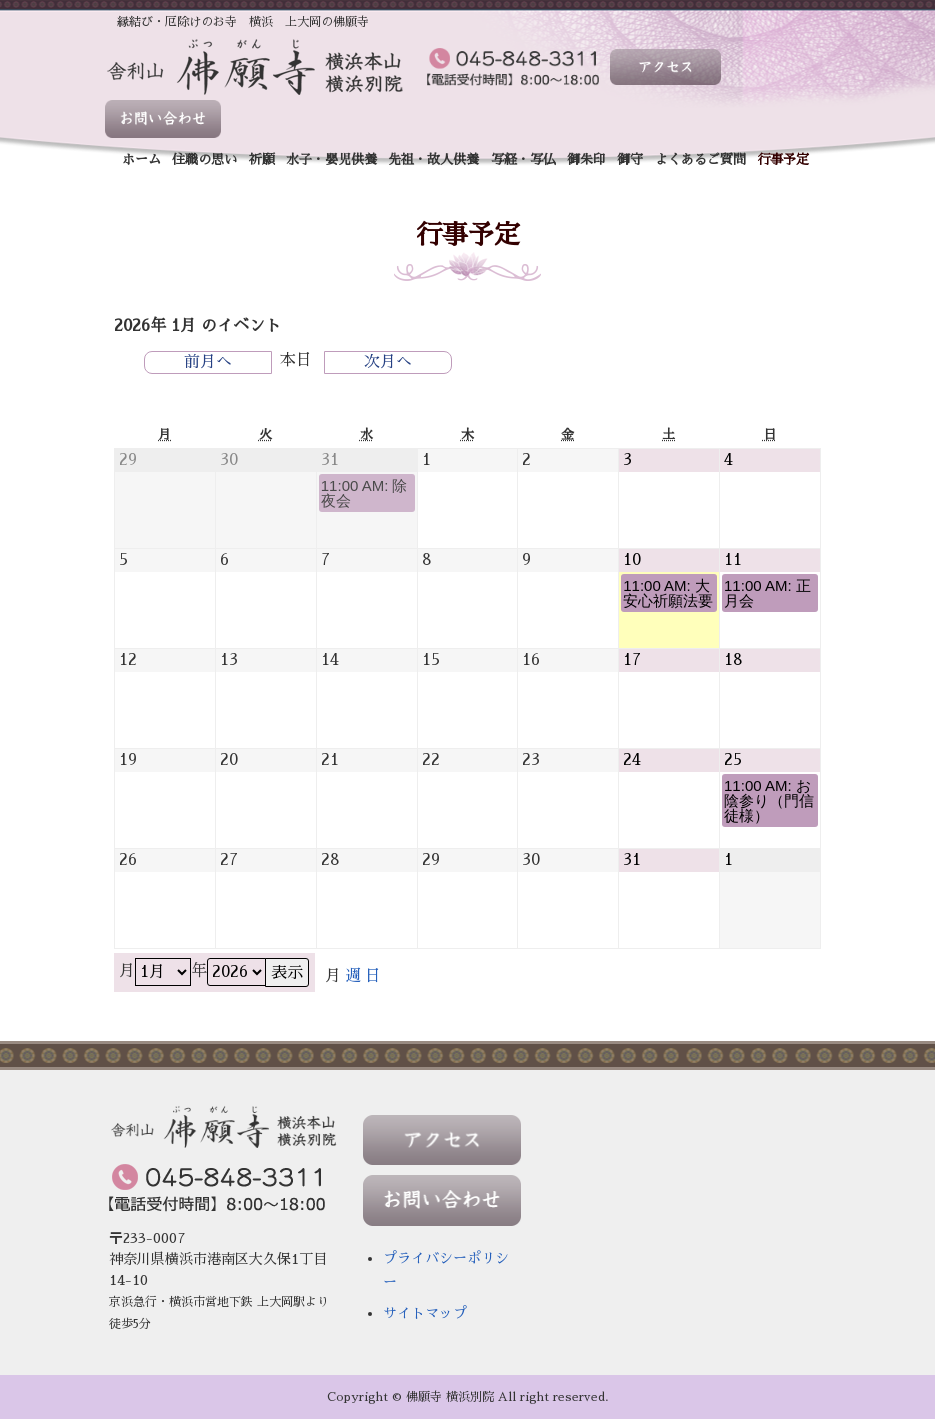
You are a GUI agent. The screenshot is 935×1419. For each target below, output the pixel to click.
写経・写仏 (523, 159)
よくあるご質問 (700, 159)
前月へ (208, 362)
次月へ (388, 362)
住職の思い (204, 159)
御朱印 (586, 159)
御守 (630, 159)
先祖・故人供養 (433, 159)
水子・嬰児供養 (331, 159)
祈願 (262, 159)
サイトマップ (425, 1313)
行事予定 (783, 159)
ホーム (141, 159)
